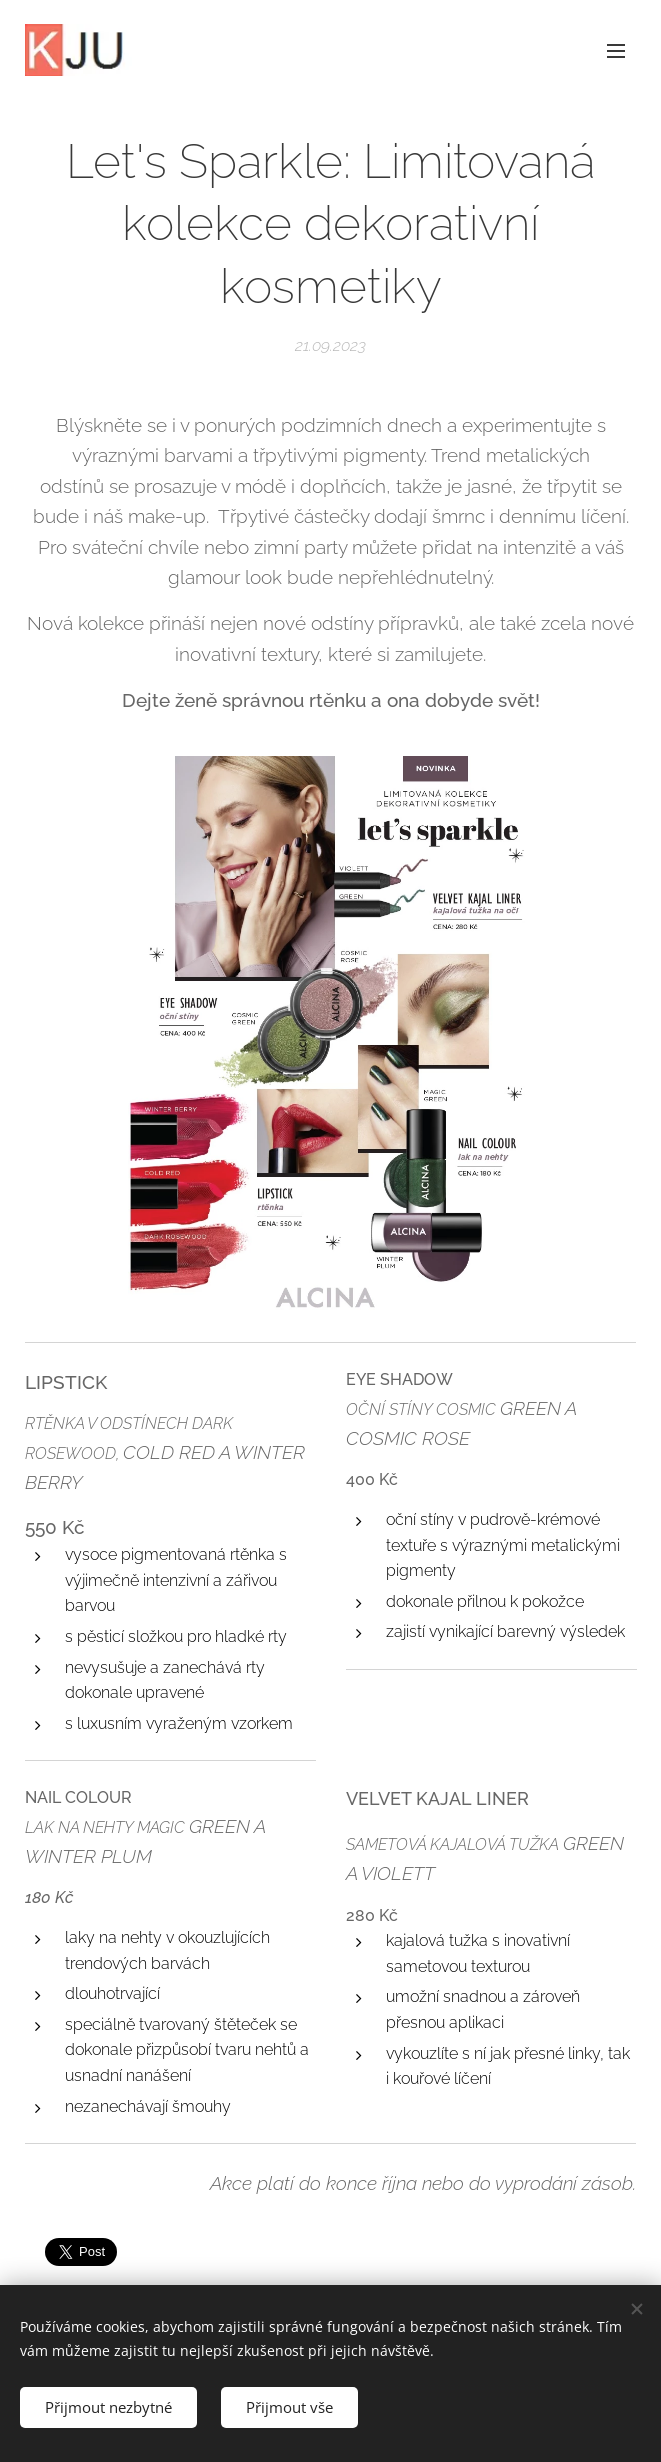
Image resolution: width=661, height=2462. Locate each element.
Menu (616, 51)
